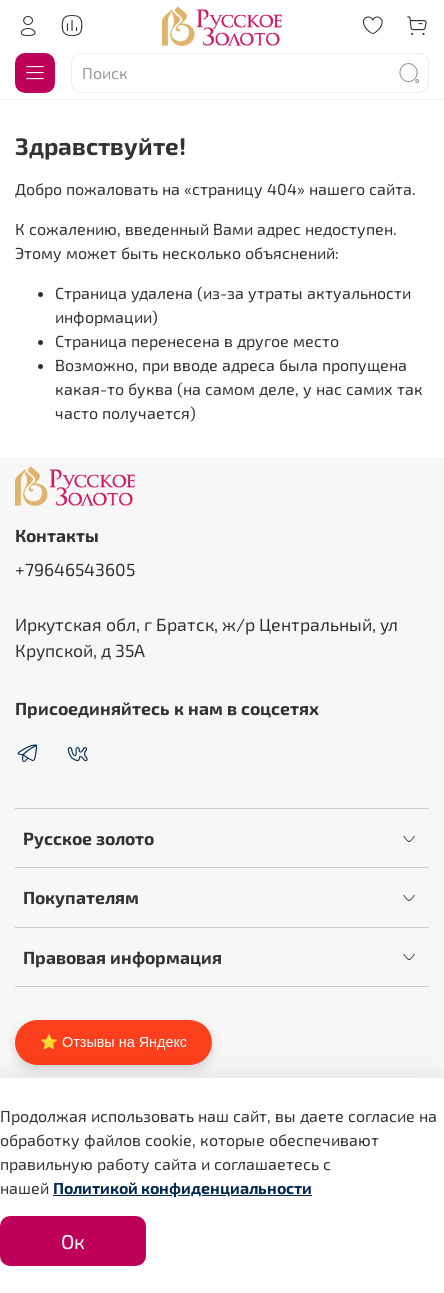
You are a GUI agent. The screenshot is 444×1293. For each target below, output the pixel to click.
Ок (73, 1241)
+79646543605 (75, 569)
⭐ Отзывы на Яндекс (113, 1042)
